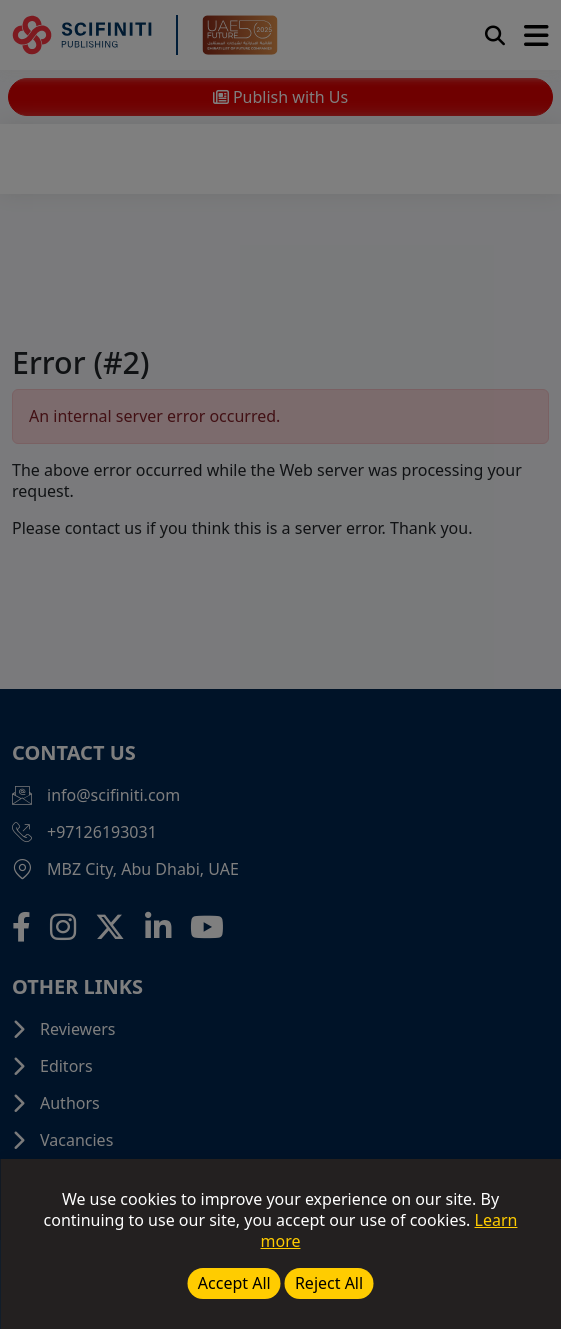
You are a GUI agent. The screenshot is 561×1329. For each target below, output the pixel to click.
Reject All (329, 1283)
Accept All (234, 1283)
